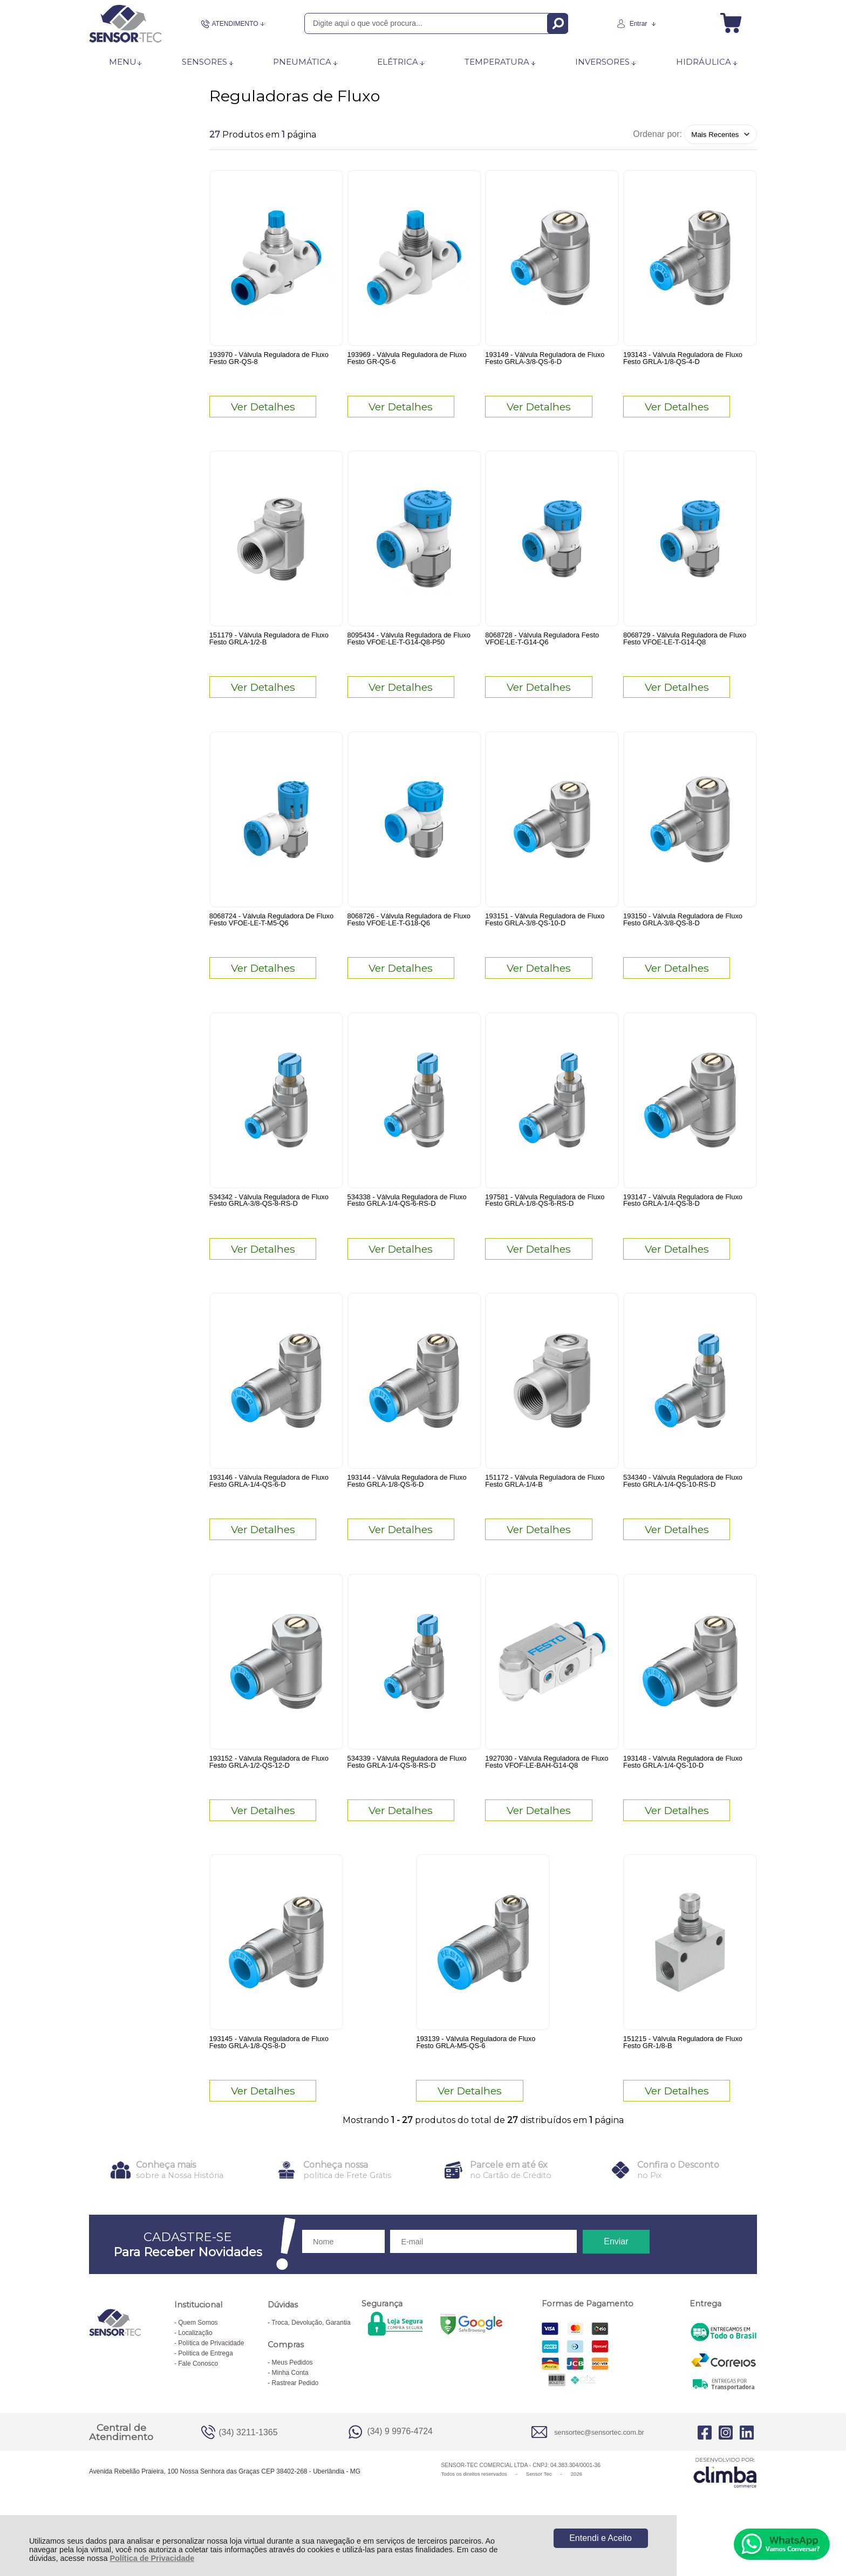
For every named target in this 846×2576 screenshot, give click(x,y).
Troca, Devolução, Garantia (310, 2362)
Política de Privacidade (152, 2558)
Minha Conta (290, 2412)
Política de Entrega (205, 2392)
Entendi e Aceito (600, 2538)
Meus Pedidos (292, 2402)
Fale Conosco (198, 2403)
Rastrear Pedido (295, 2422)
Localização (195, 2372)
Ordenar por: (657, 134)
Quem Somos (197, 2362)
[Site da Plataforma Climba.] (725, 2511)
